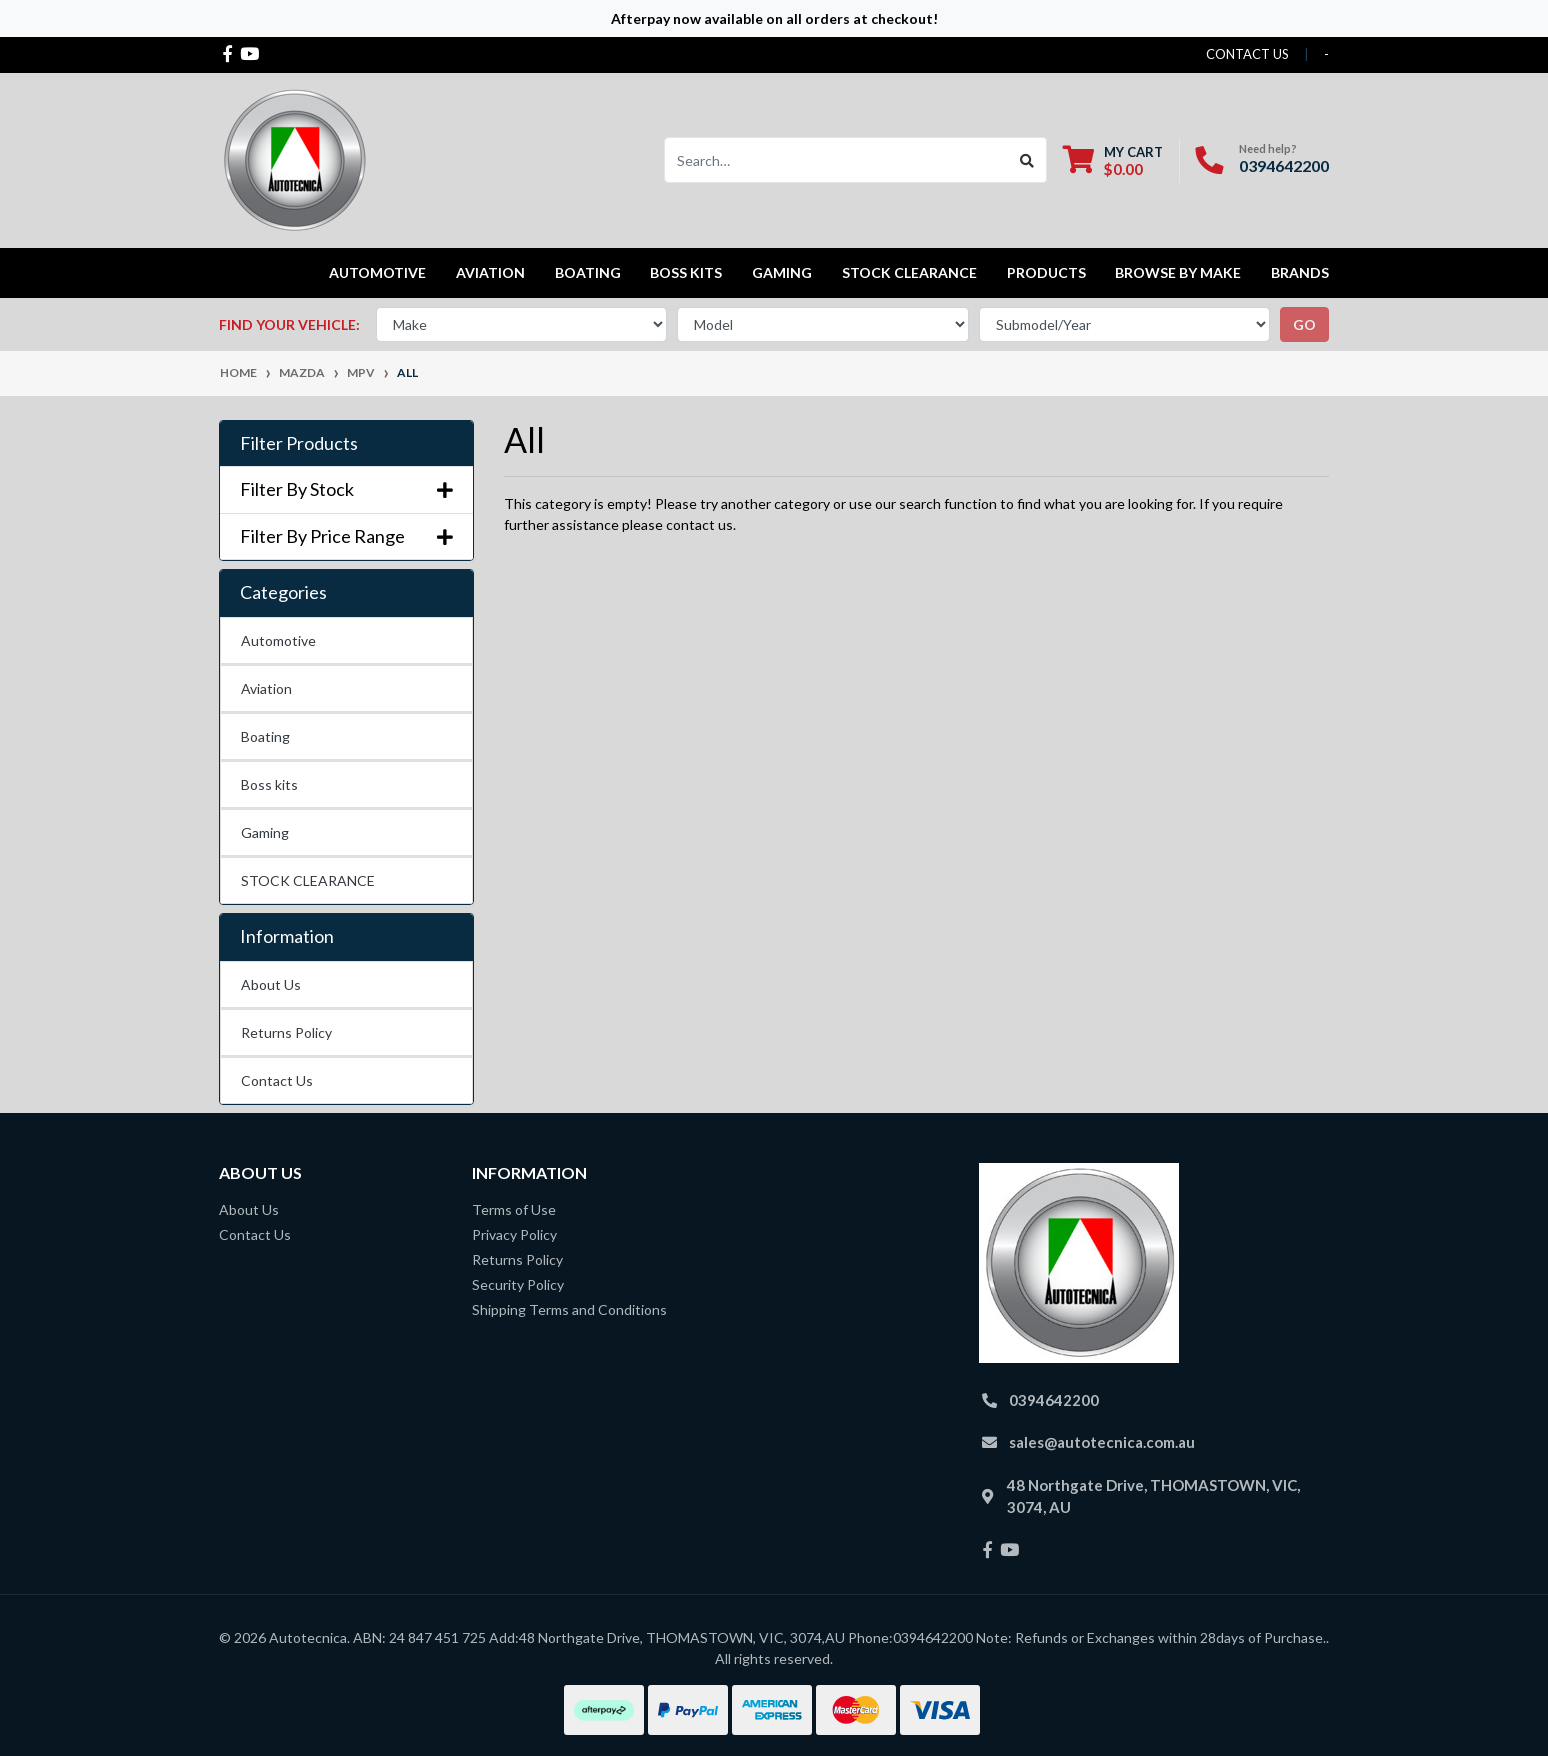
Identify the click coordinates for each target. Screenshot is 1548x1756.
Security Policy (518, 1284)
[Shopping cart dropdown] (1113, 160)
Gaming (265, 832)
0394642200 (1284, 165)
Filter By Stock (346, 489)
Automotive (278, 640)
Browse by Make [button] (1178, 272)
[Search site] (1027, 160)
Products (1046, 272)
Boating (265, 736)
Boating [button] (588, 272)
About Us (271, 984)
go (1304, 324)
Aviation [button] (490, 272)
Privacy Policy (514, 1234)
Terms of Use (514, 1209)
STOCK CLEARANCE (909, 272)
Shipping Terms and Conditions (569, 1309)
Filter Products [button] (299, 443)
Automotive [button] (377, 272)
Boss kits (686, 272)
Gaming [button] (782, 272)
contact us (1247, 54)
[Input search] (836, 160)
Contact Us (277, 1080)
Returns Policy (286, 1032)
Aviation (266, 688)
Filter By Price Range (346, 536)
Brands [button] (1300, 272)
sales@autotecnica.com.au (1102, 1442)
